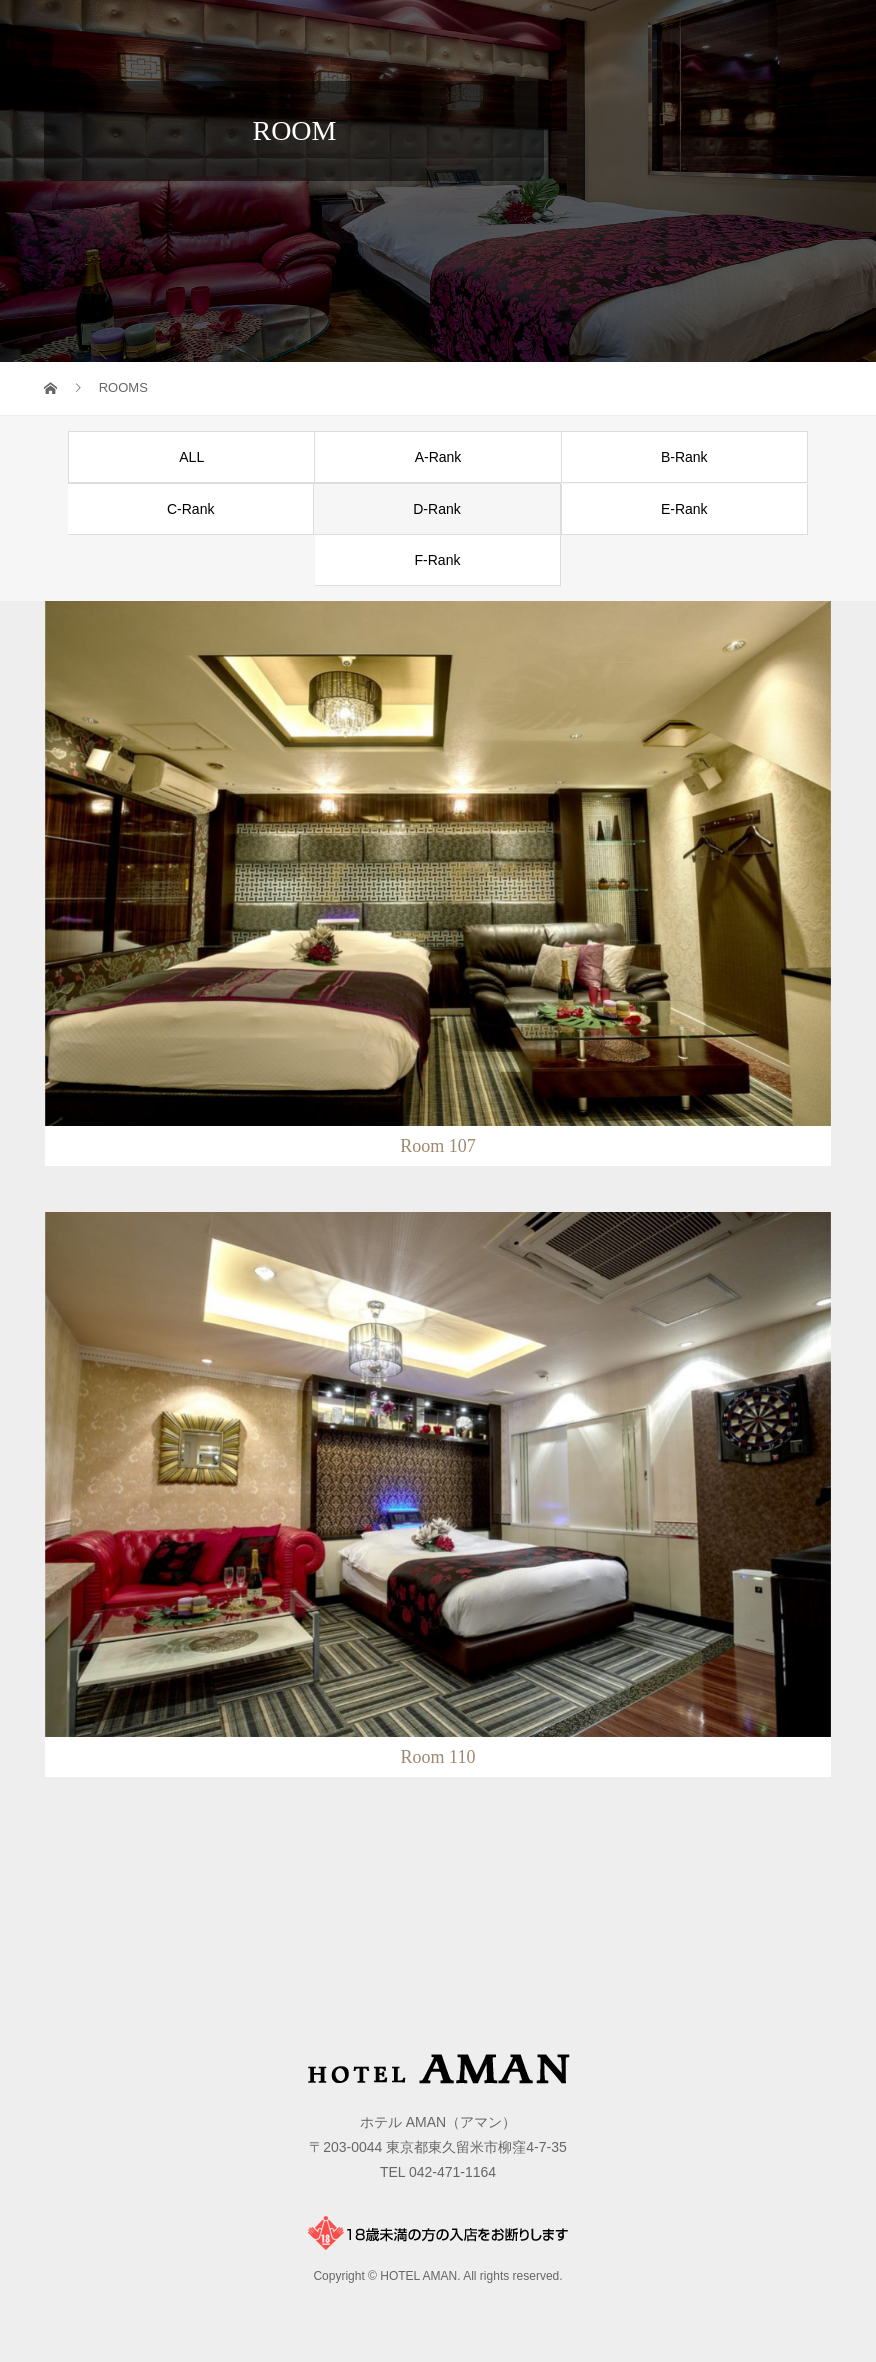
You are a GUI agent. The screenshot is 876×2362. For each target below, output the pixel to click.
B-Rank (684, 457)
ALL (191, 457)
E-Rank (684, 509)
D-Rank (436, 509)
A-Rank (438, 457)
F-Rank (438, 560)
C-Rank (190, 509)
